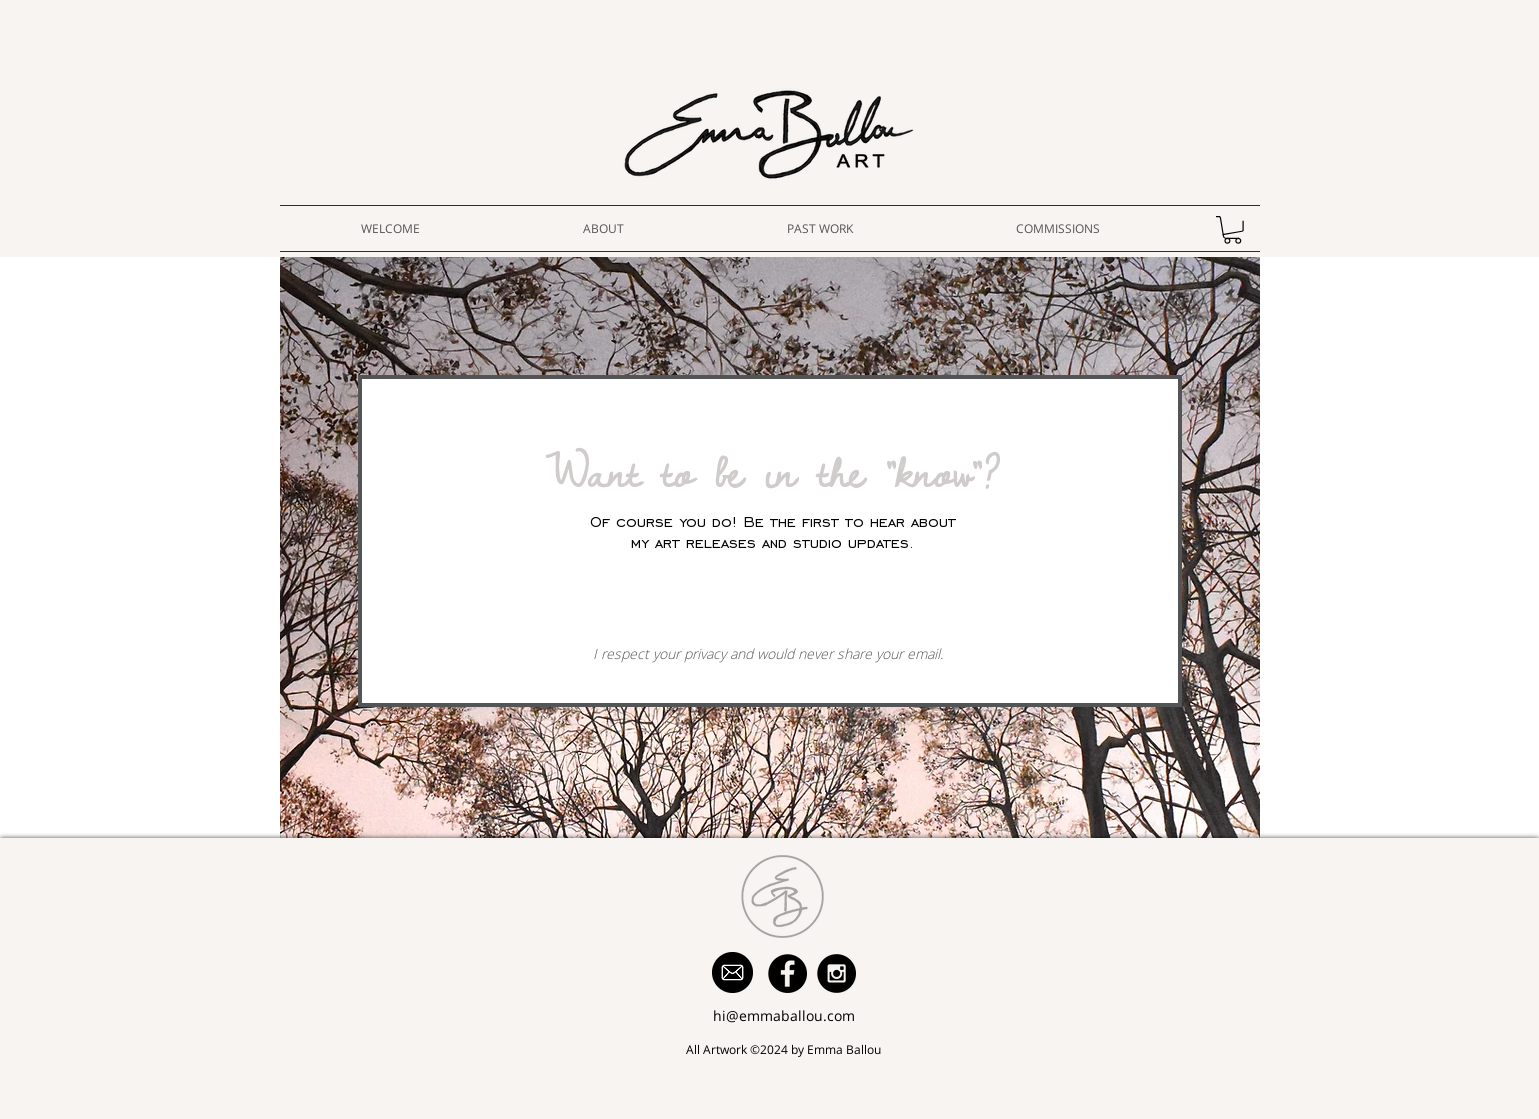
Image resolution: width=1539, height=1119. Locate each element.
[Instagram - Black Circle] (836, 973)
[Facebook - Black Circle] (787, 973)
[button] (1232, 230)
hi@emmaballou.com (784, 1015)
